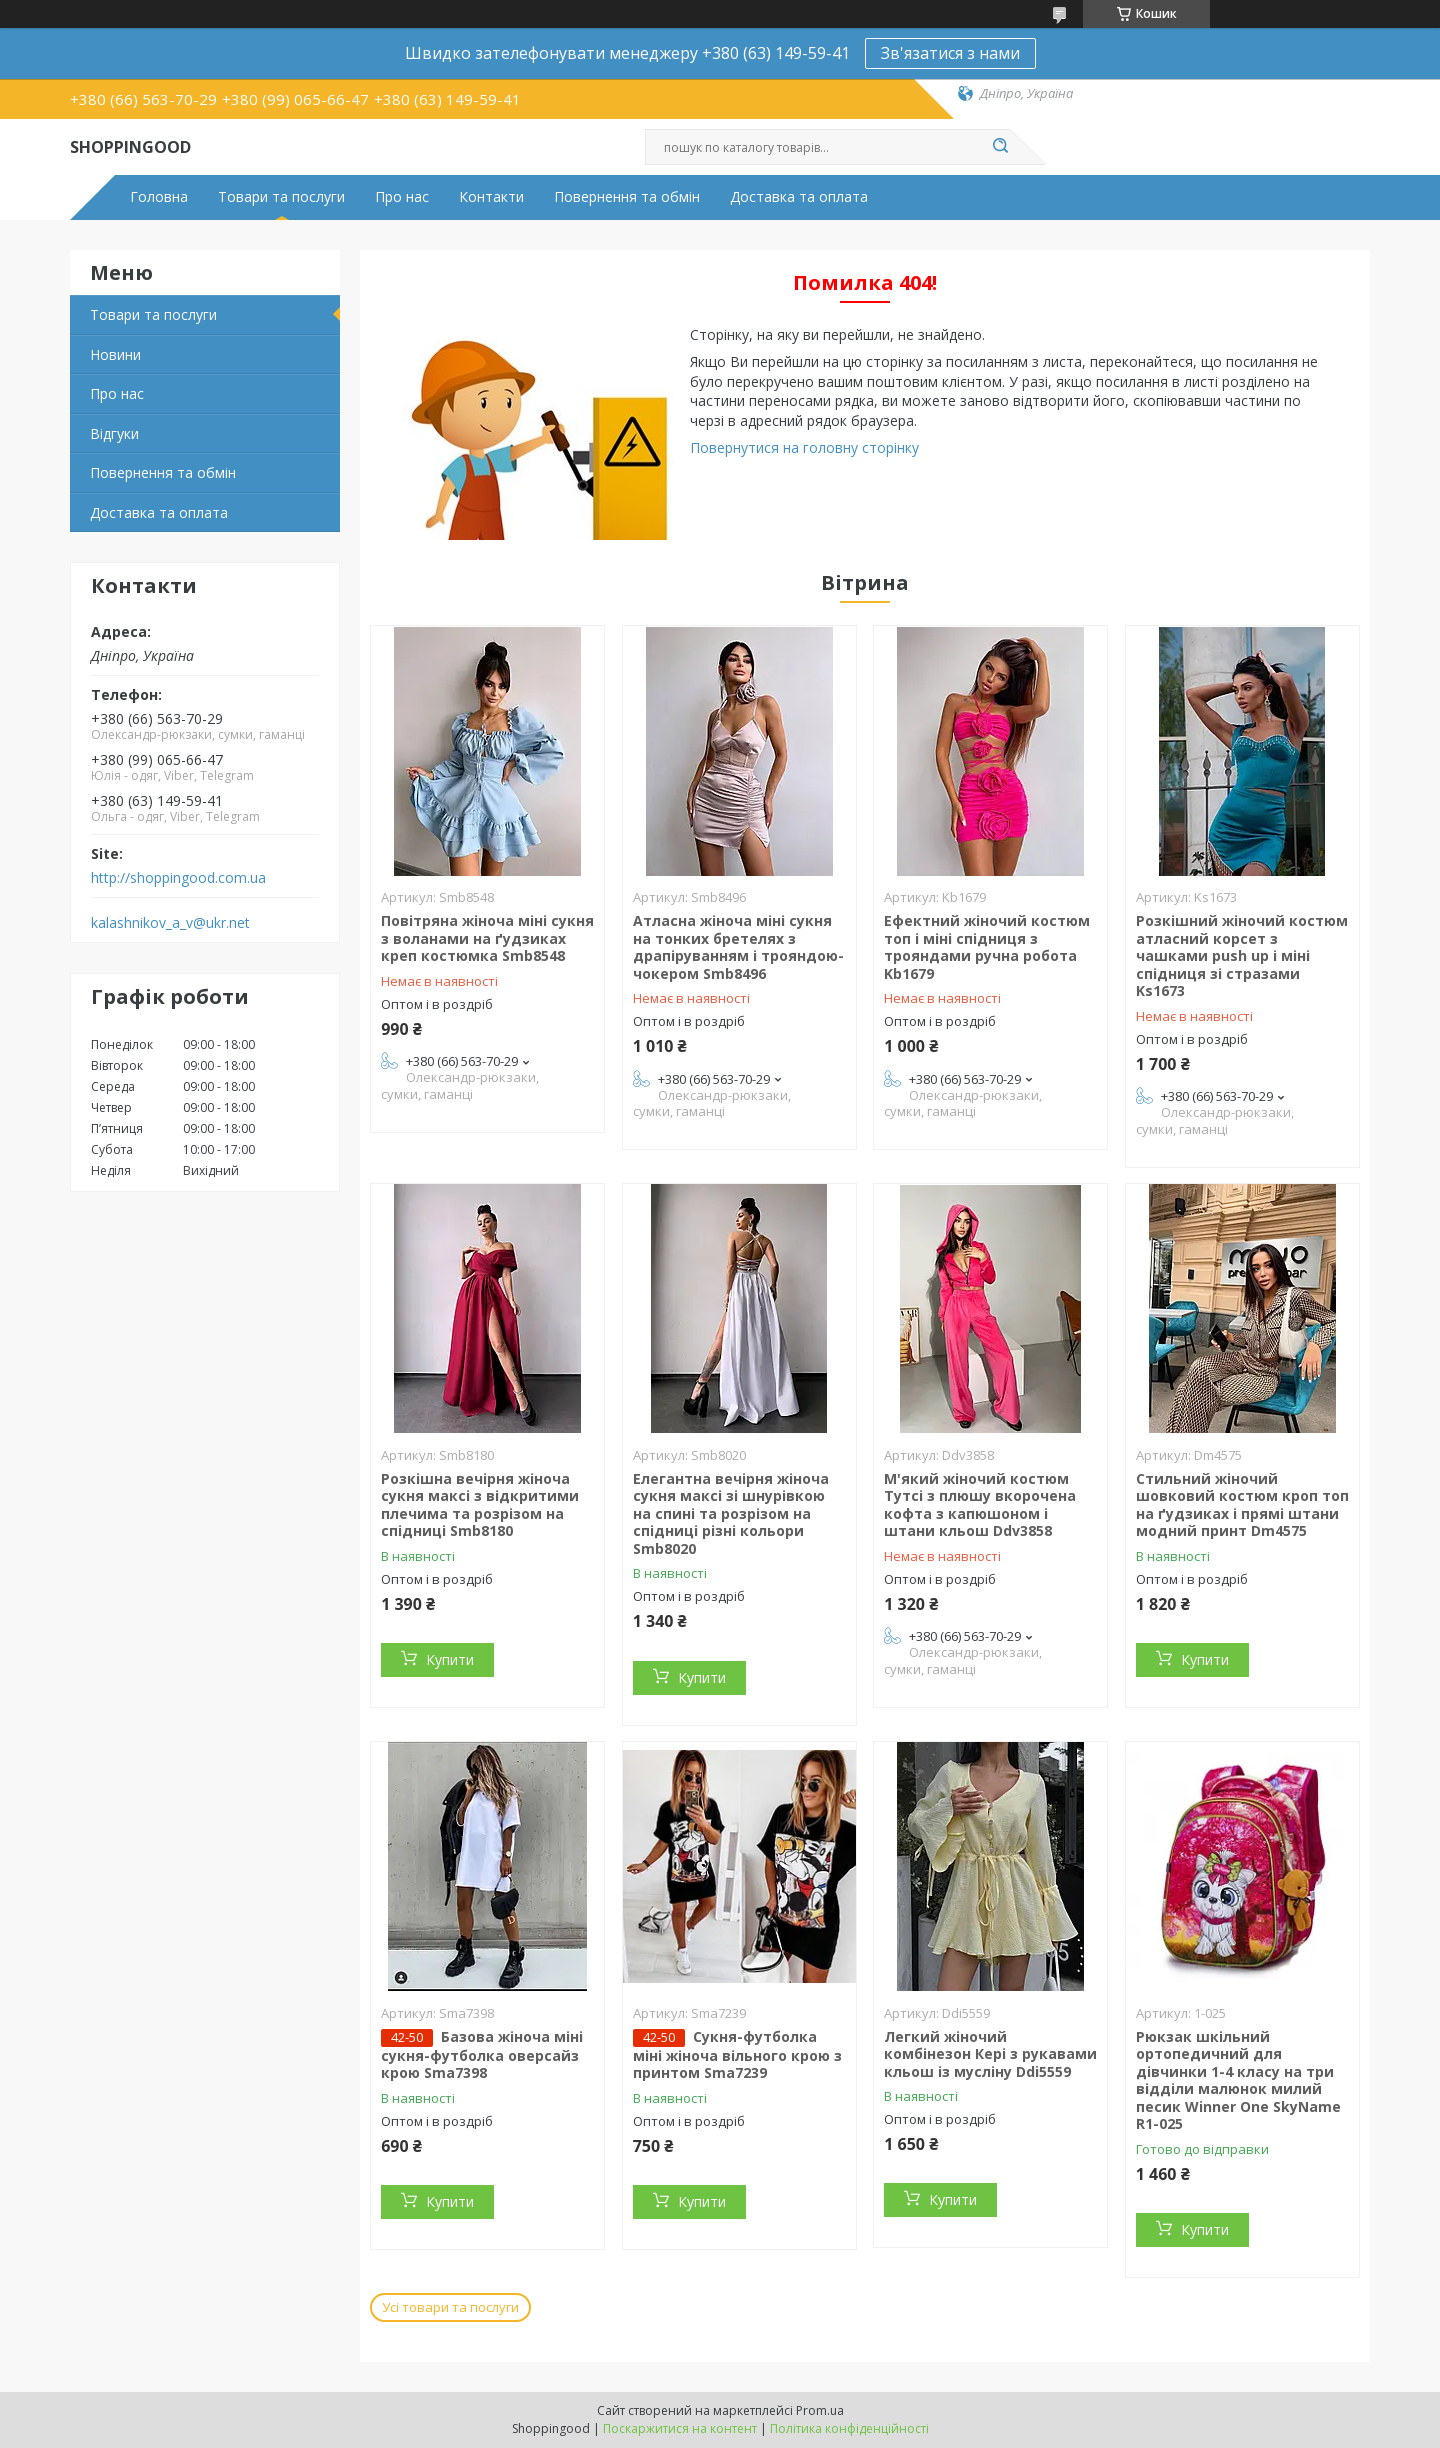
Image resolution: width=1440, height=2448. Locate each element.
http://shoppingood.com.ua (178, 878)
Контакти (491, 197)
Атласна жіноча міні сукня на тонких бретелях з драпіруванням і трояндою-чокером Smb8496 (738, 947)
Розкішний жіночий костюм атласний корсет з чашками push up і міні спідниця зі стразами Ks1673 (1242, 955)
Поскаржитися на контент (680, 2428)
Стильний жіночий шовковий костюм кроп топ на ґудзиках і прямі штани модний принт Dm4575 (1242, 1505)
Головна (159, 197)
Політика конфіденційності (849, 2428)
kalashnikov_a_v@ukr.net (170, 923)
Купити (450, 1659)
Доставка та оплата (799, 197)
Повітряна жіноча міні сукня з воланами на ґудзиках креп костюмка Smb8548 (487, 938)
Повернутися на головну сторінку (804, 447)
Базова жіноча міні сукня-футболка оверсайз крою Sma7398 (482, 2055)
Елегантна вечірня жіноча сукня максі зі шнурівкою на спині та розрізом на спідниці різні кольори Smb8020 (731, 1513)
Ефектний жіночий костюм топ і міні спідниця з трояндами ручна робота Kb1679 (987, 947)
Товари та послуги (281, 197)
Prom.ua (820, 2410)
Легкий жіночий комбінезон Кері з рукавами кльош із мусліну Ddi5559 (990, 2054)
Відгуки (114, 433)
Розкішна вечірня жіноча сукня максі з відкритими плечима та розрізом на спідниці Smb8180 (480, 1505)
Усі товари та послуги (450, 2307)
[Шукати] (1000, 147)
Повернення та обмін (627, 197)
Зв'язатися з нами (950, 53)
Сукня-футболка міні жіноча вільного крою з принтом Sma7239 (737, 2055)
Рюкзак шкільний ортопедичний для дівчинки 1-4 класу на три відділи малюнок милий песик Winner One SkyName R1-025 (1238, 2080)
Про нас (402, 197)
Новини (115, 354)
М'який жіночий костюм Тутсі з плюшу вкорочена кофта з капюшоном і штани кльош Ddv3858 (980, 1505)
